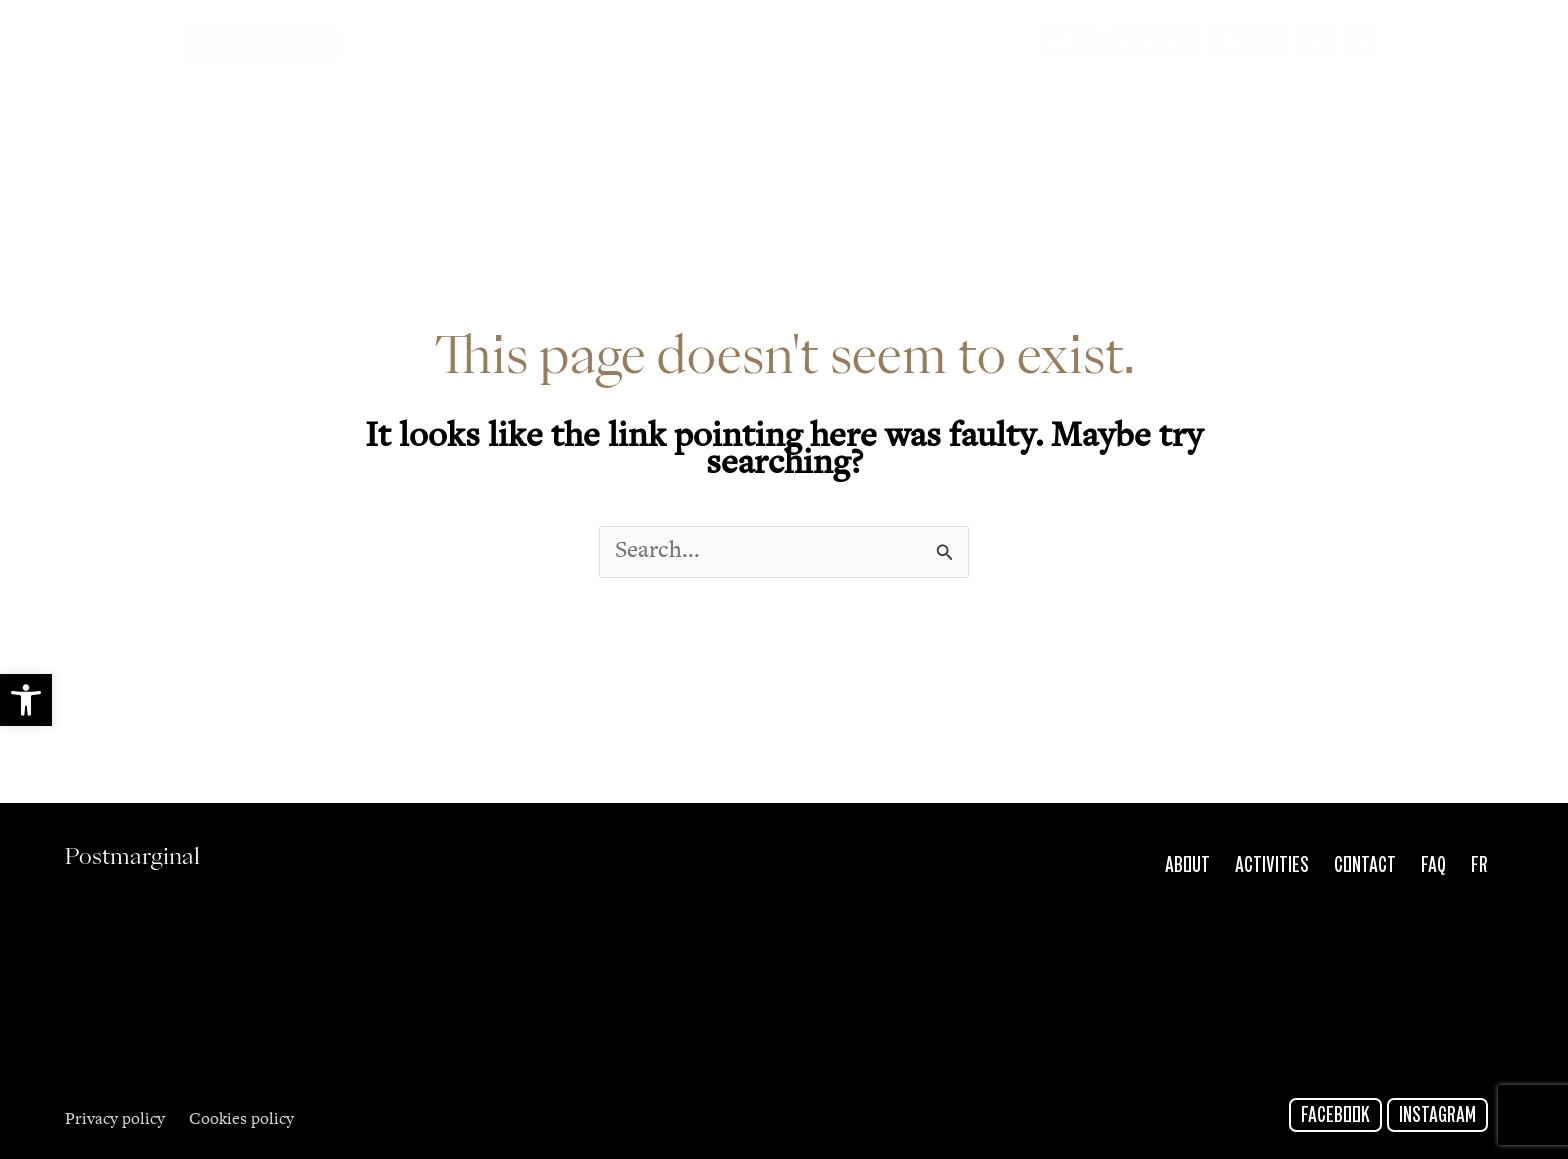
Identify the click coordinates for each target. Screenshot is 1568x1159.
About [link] (1187, 866)
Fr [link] (1479, 866)
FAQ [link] (1433, 866)
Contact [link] (1365, 866)
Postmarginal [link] (261, 42)
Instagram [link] (1437, 1116)
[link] (26, 700)
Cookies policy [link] (241, 1120)
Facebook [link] (1335, 1116)
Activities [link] (1272, 866)
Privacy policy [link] (115, 1120)
